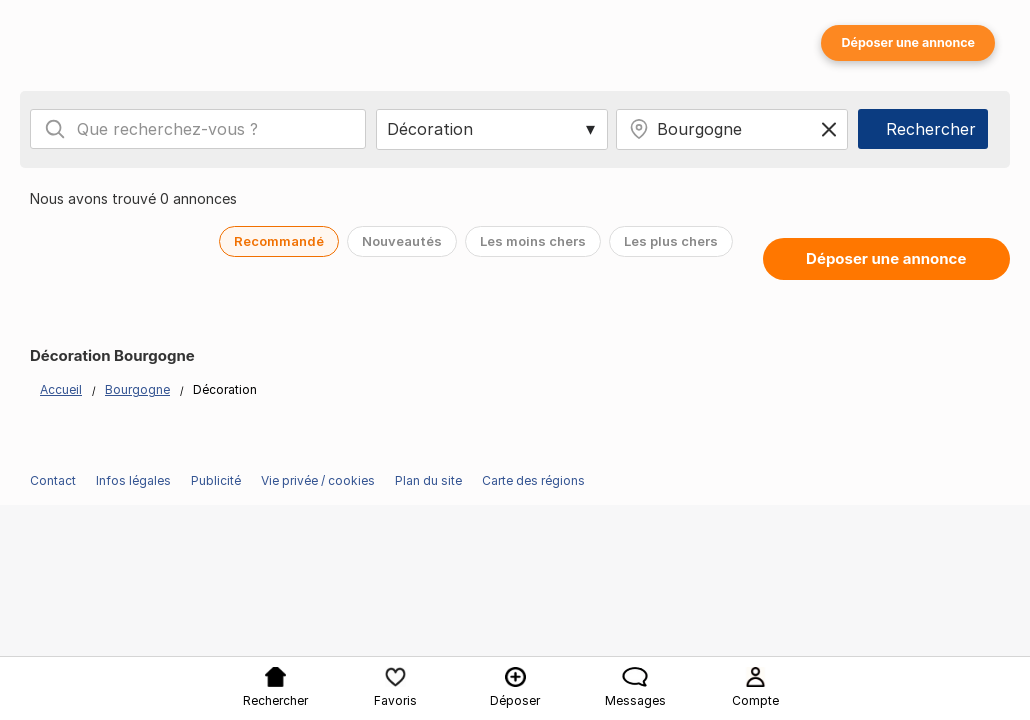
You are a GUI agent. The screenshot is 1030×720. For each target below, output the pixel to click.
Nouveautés (402, 241)
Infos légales (133, 480)
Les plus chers (671, 241)
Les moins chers (533, 241)
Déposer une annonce (908, 42)
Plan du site (428, 480)
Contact (53, 480)
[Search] (55, 129)
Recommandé (279, 241)
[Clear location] (829, 129)
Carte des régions (533, 480)
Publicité (216, 480)
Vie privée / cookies (318, 480)
